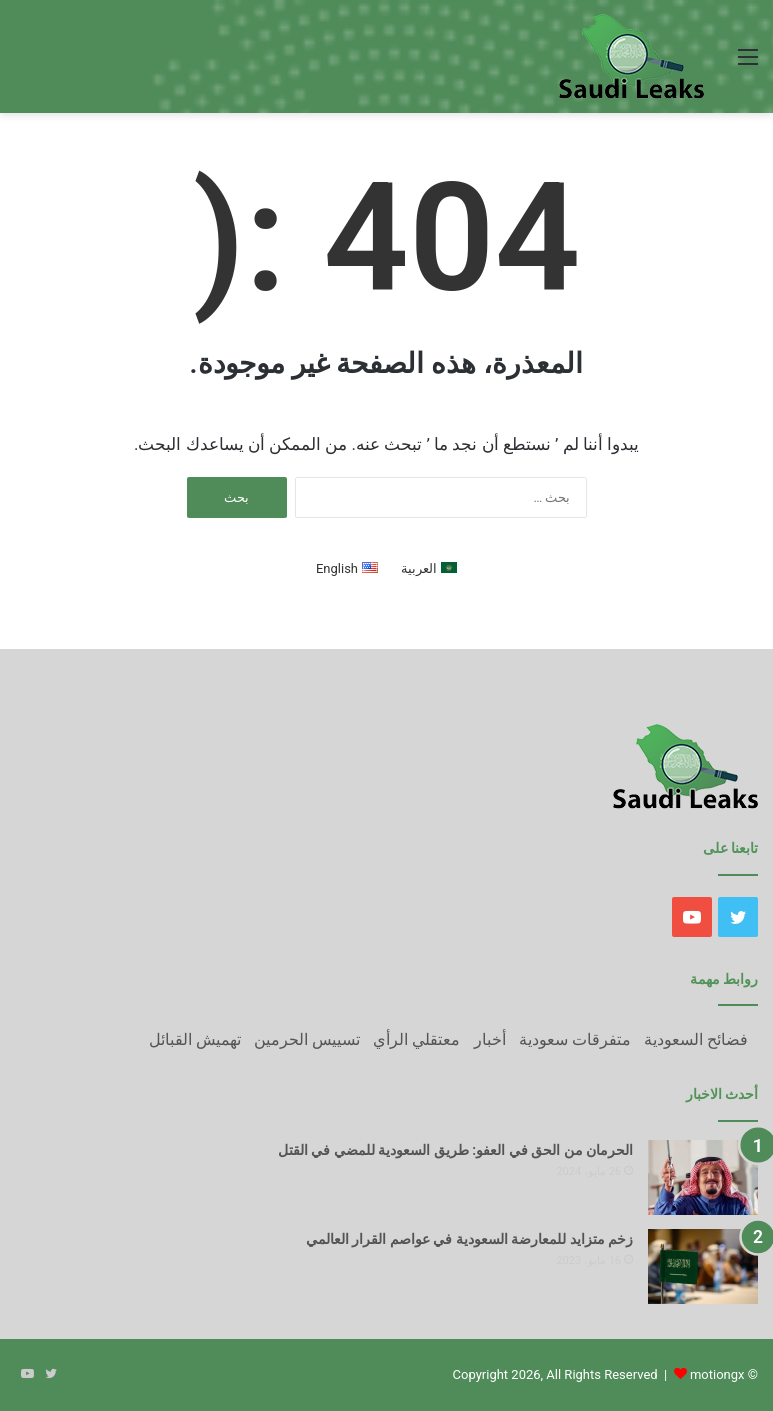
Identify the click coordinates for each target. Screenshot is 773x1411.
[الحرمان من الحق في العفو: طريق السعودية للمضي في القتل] (703, 1177)
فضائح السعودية (696, 1039)
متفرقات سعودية (575, 1039)
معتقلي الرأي (416, 1039)
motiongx (717, 1374)
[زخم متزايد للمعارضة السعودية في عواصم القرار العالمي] (703, 1266)
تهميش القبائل (195, 1039)
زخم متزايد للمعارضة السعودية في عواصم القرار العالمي (469, 1239)
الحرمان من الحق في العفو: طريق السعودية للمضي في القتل (455, 1150)
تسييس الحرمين (307, 1039)
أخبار (490, 1039)
